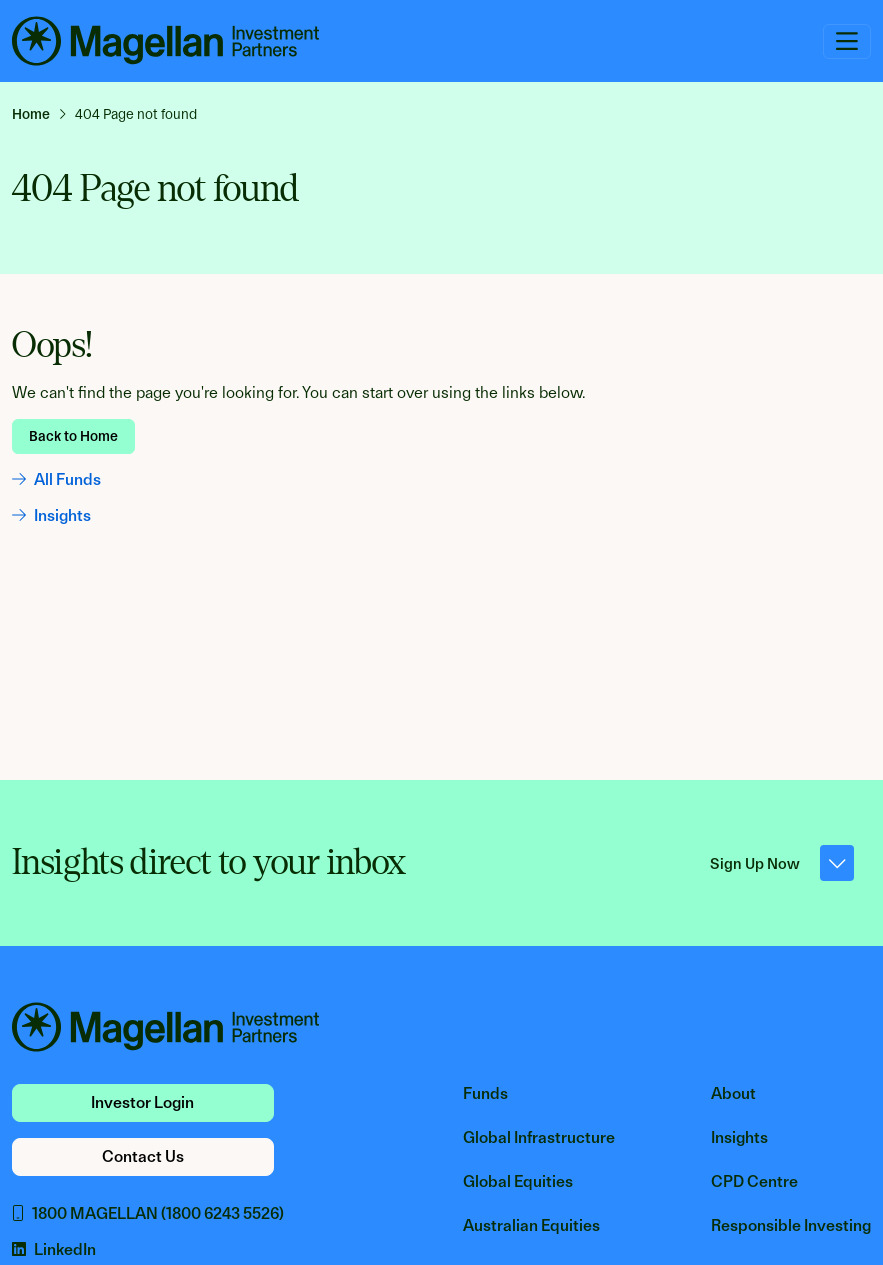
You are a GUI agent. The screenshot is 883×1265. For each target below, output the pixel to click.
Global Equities (518, 1181)
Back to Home (73, 436)
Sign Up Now (782, 863)
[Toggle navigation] (847, 41)
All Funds (56, 479)
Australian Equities (531, 1225)
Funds (485, 1093)
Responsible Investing (791, 1225)
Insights (51, 515)
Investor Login (142, 1102)
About (733, 1093)
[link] (39, 114)
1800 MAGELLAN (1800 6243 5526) (148, 1213)
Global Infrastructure (539, 1137)
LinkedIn (54, 1249)
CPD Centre (754, 1181)
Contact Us (143, 1156)
